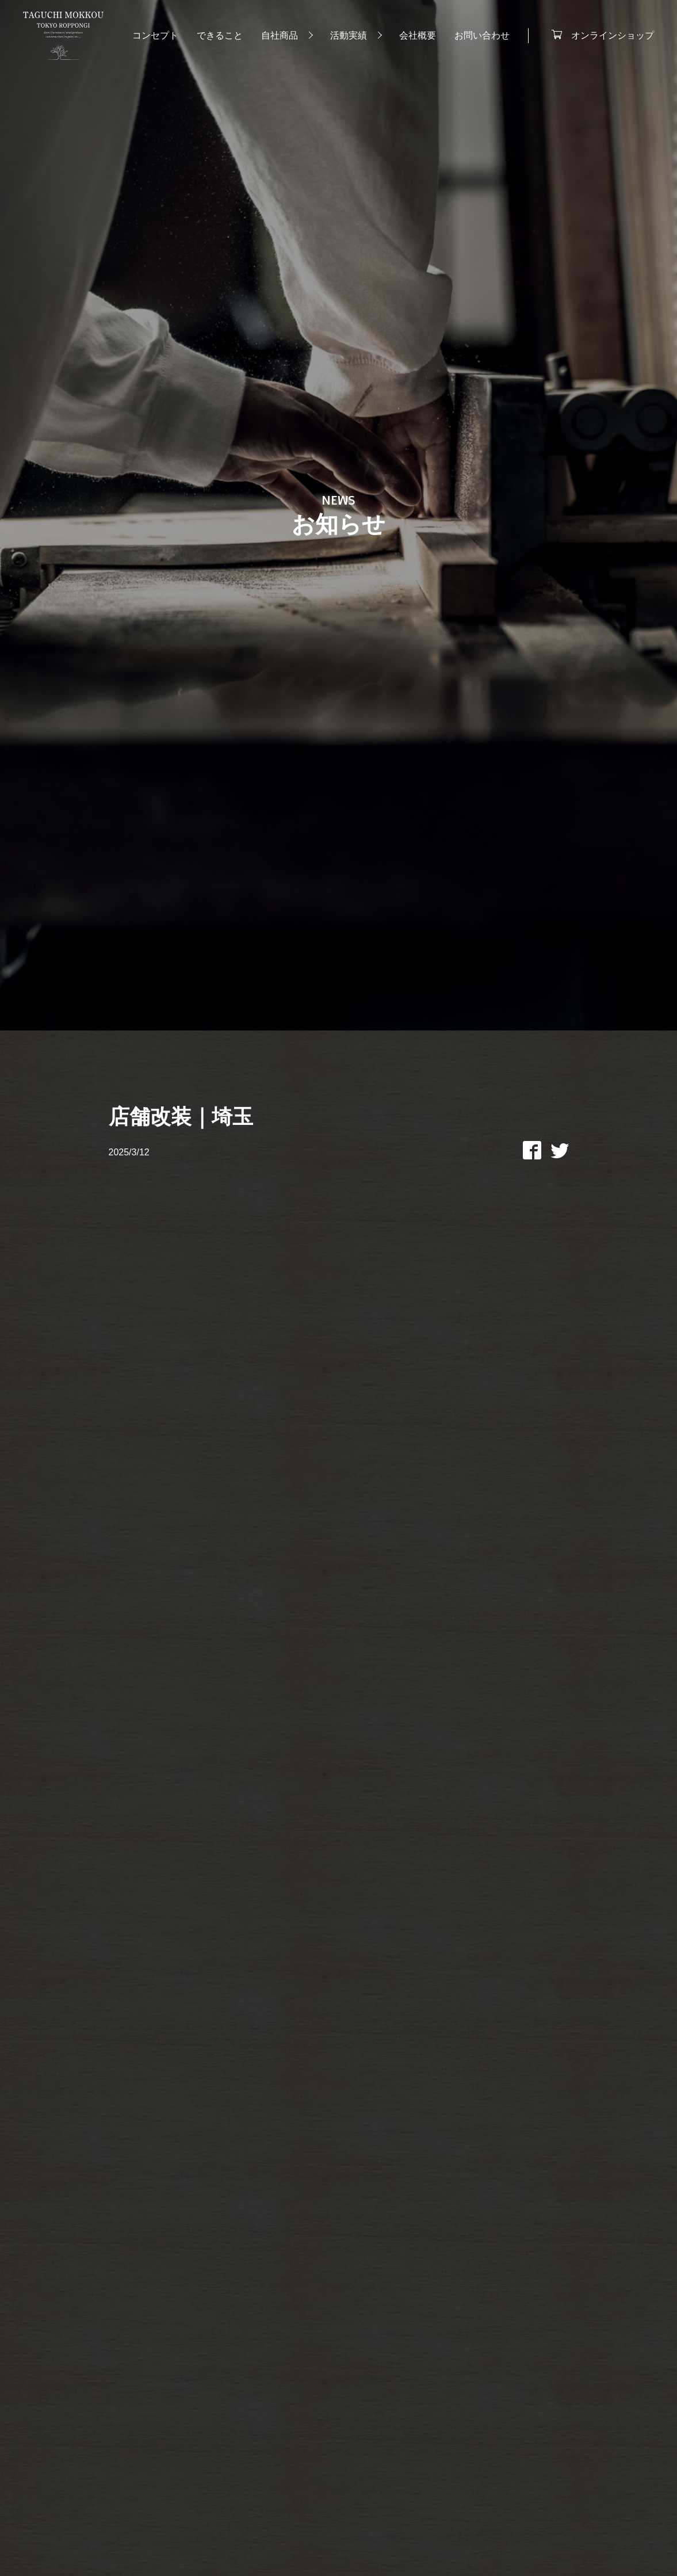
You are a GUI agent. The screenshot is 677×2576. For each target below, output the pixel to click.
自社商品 (279, 35)
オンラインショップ (612, 34)
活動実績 (348, 35)
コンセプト (155, 35)
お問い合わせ (482, 35)
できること (220, 35)
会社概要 (417, 35)
